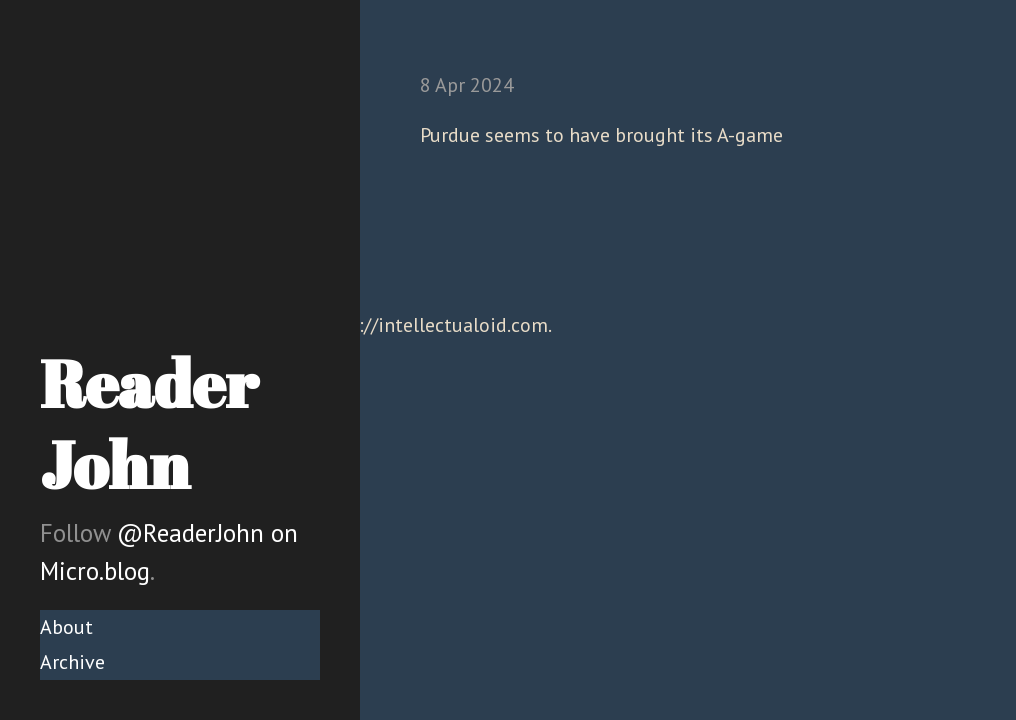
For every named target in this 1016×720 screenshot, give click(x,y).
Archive (72, 662)
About (66, 627)
